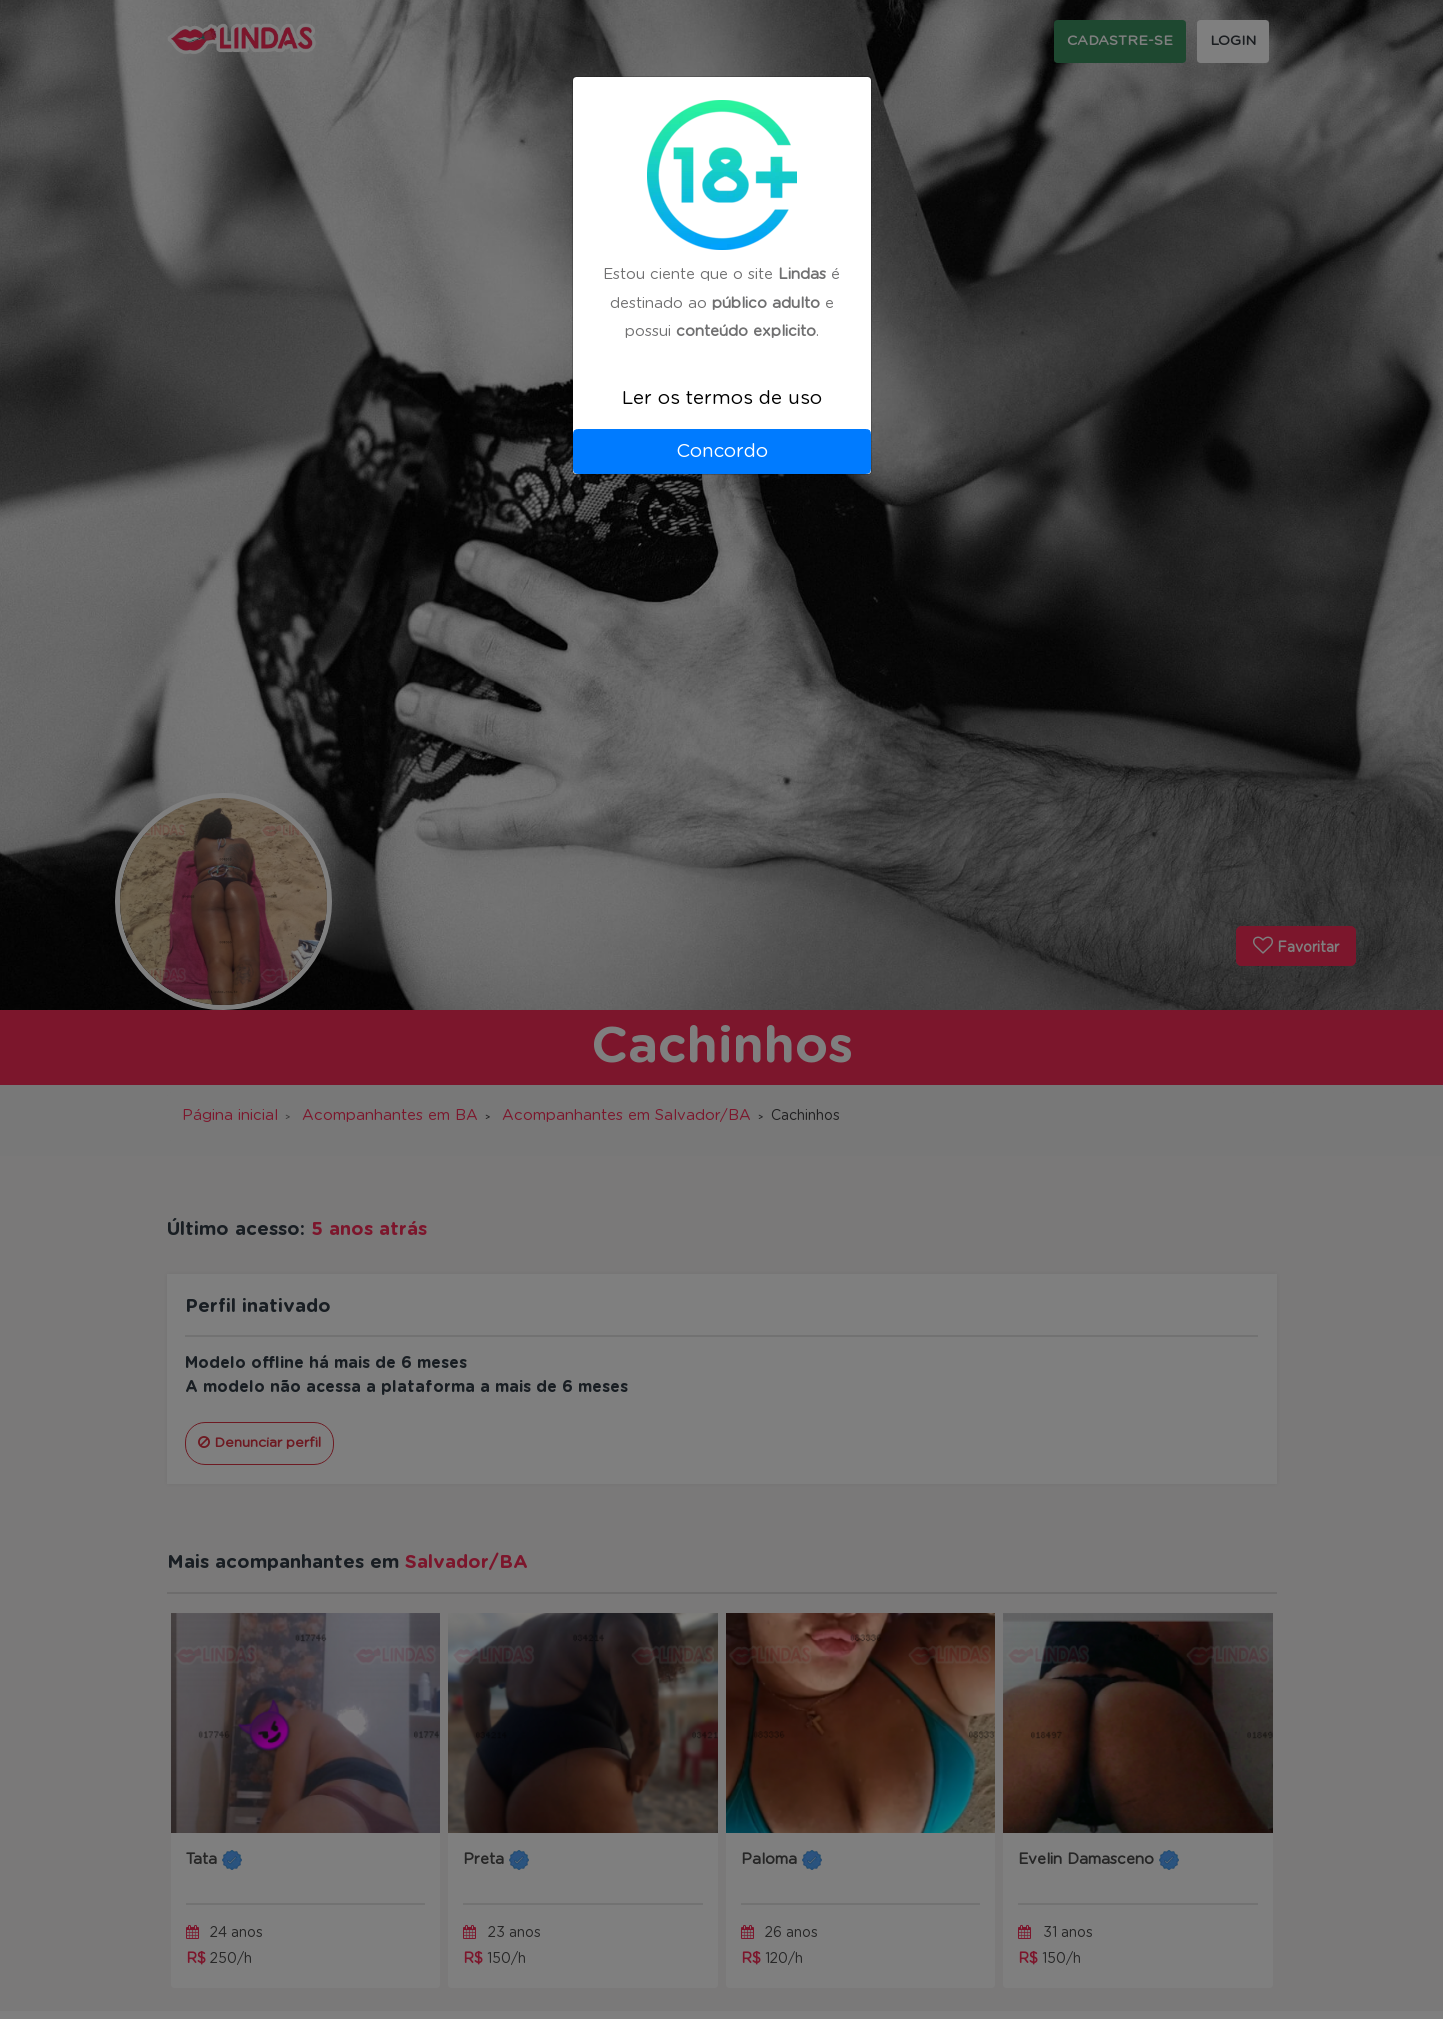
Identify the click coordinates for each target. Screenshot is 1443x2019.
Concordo (722, 451)
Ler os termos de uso (722, 398)
